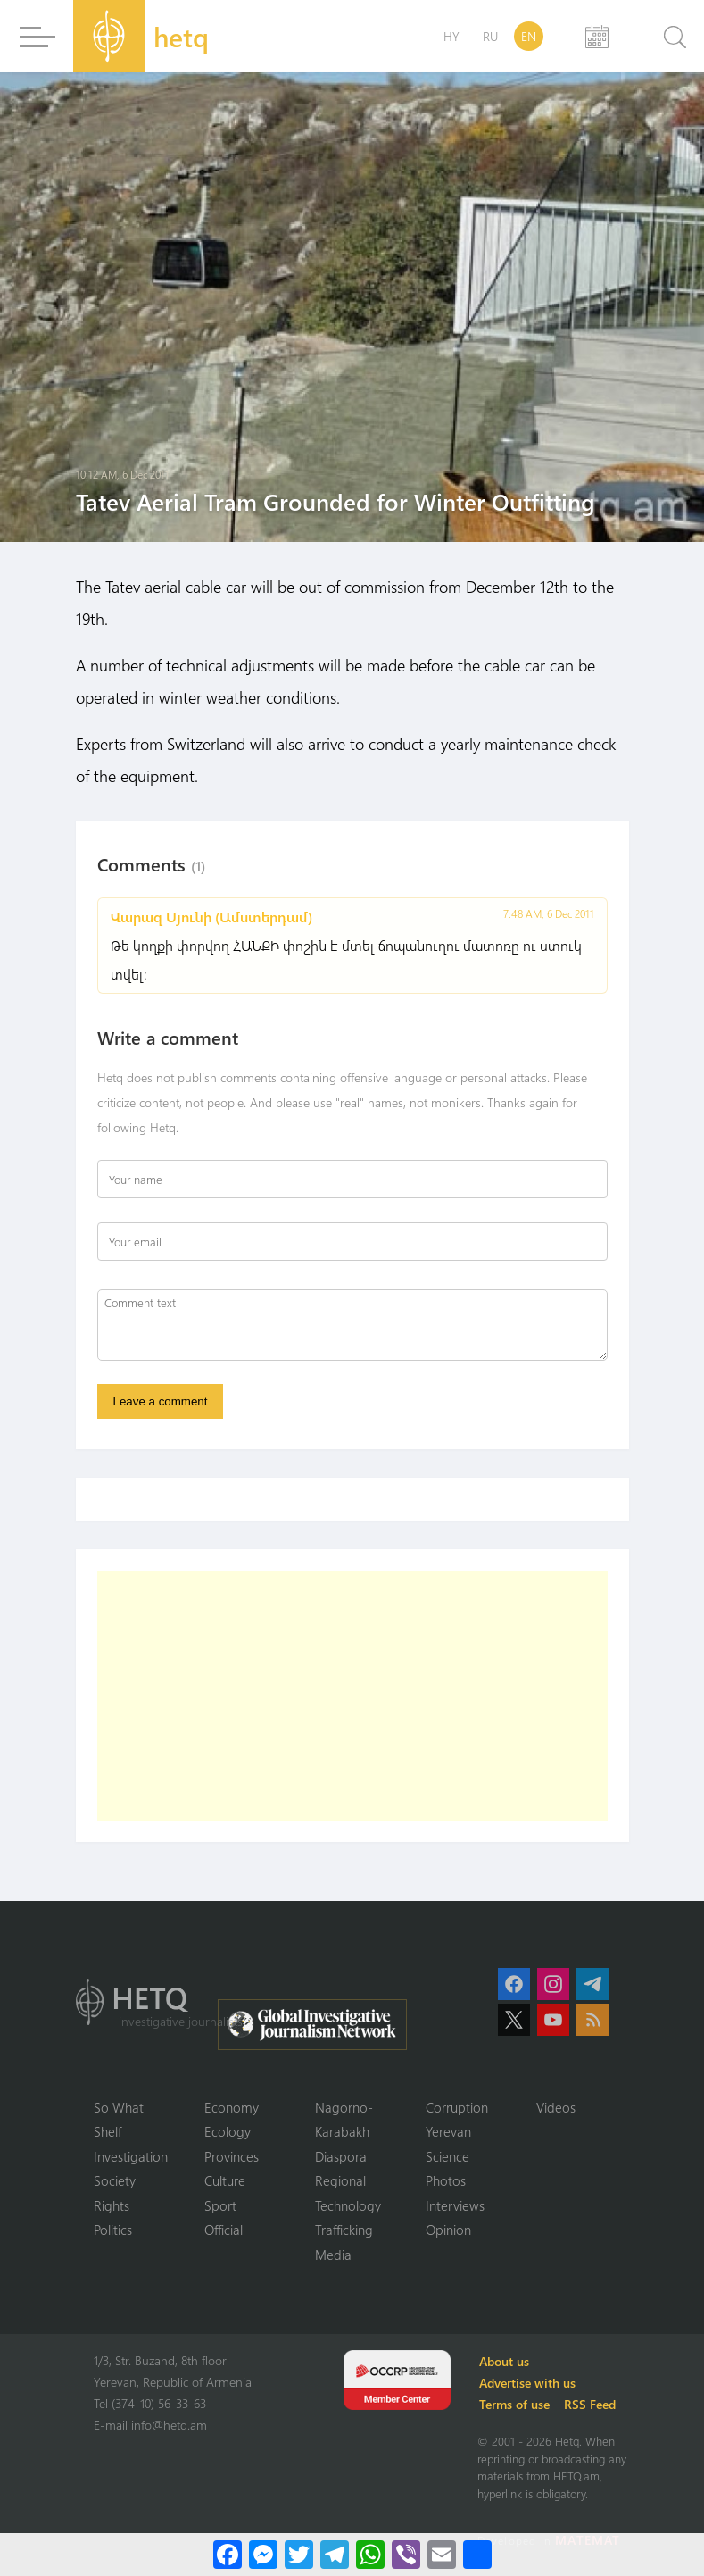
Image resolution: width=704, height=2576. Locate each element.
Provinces (231, 2156)
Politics (113, 2229)
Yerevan (448, 2131)
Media (333, 2254)
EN (528, 36)
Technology (348, 2205)
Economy (231, 2107)
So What (119, 2107)
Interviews (455, 2205)
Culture (224, 2180)
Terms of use (514, 2404)
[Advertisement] (352, 1696)
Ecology (227, 2131)
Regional (340, 2180)
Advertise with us (527, 2382)
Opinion (448, 2229)
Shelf (107, 2131)
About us (504, 2361)
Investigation (131, 2156)
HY (451, 36)
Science (447, 2156)
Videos (556, 2107)
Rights (111, 2205)
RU (490, 36)
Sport (220, 2205)
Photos (446, 2180)
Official (223, 2229)
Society (115, 2180)
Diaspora (341, 2156)
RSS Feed (590, 2404)
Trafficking (344, 2229)
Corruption (457, 2107)
